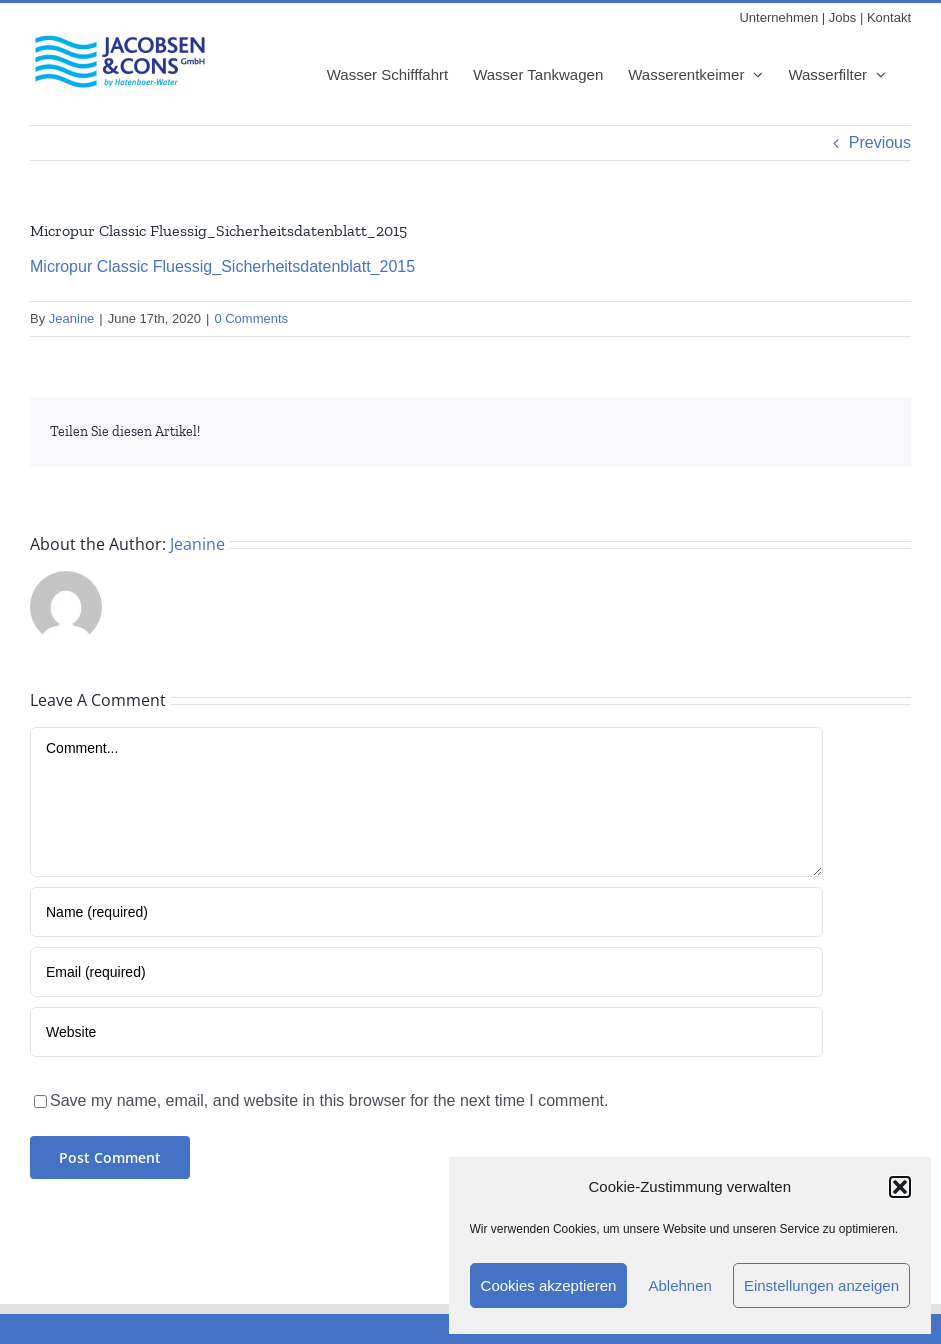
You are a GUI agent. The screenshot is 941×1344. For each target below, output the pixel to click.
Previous (880, 142)
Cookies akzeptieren (549, 1285)
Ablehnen (679, 1285)
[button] (900, 1187)
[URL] (426, 1032)
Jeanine (72, 318)
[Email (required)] (426, 972)
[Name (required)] (426, 912)
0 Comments (251, 318)
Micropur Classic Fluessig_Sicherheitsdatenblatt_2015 (222, 266)
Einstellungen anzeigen (821, 1285)
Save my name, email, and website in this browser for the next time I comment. (329, 1100)
